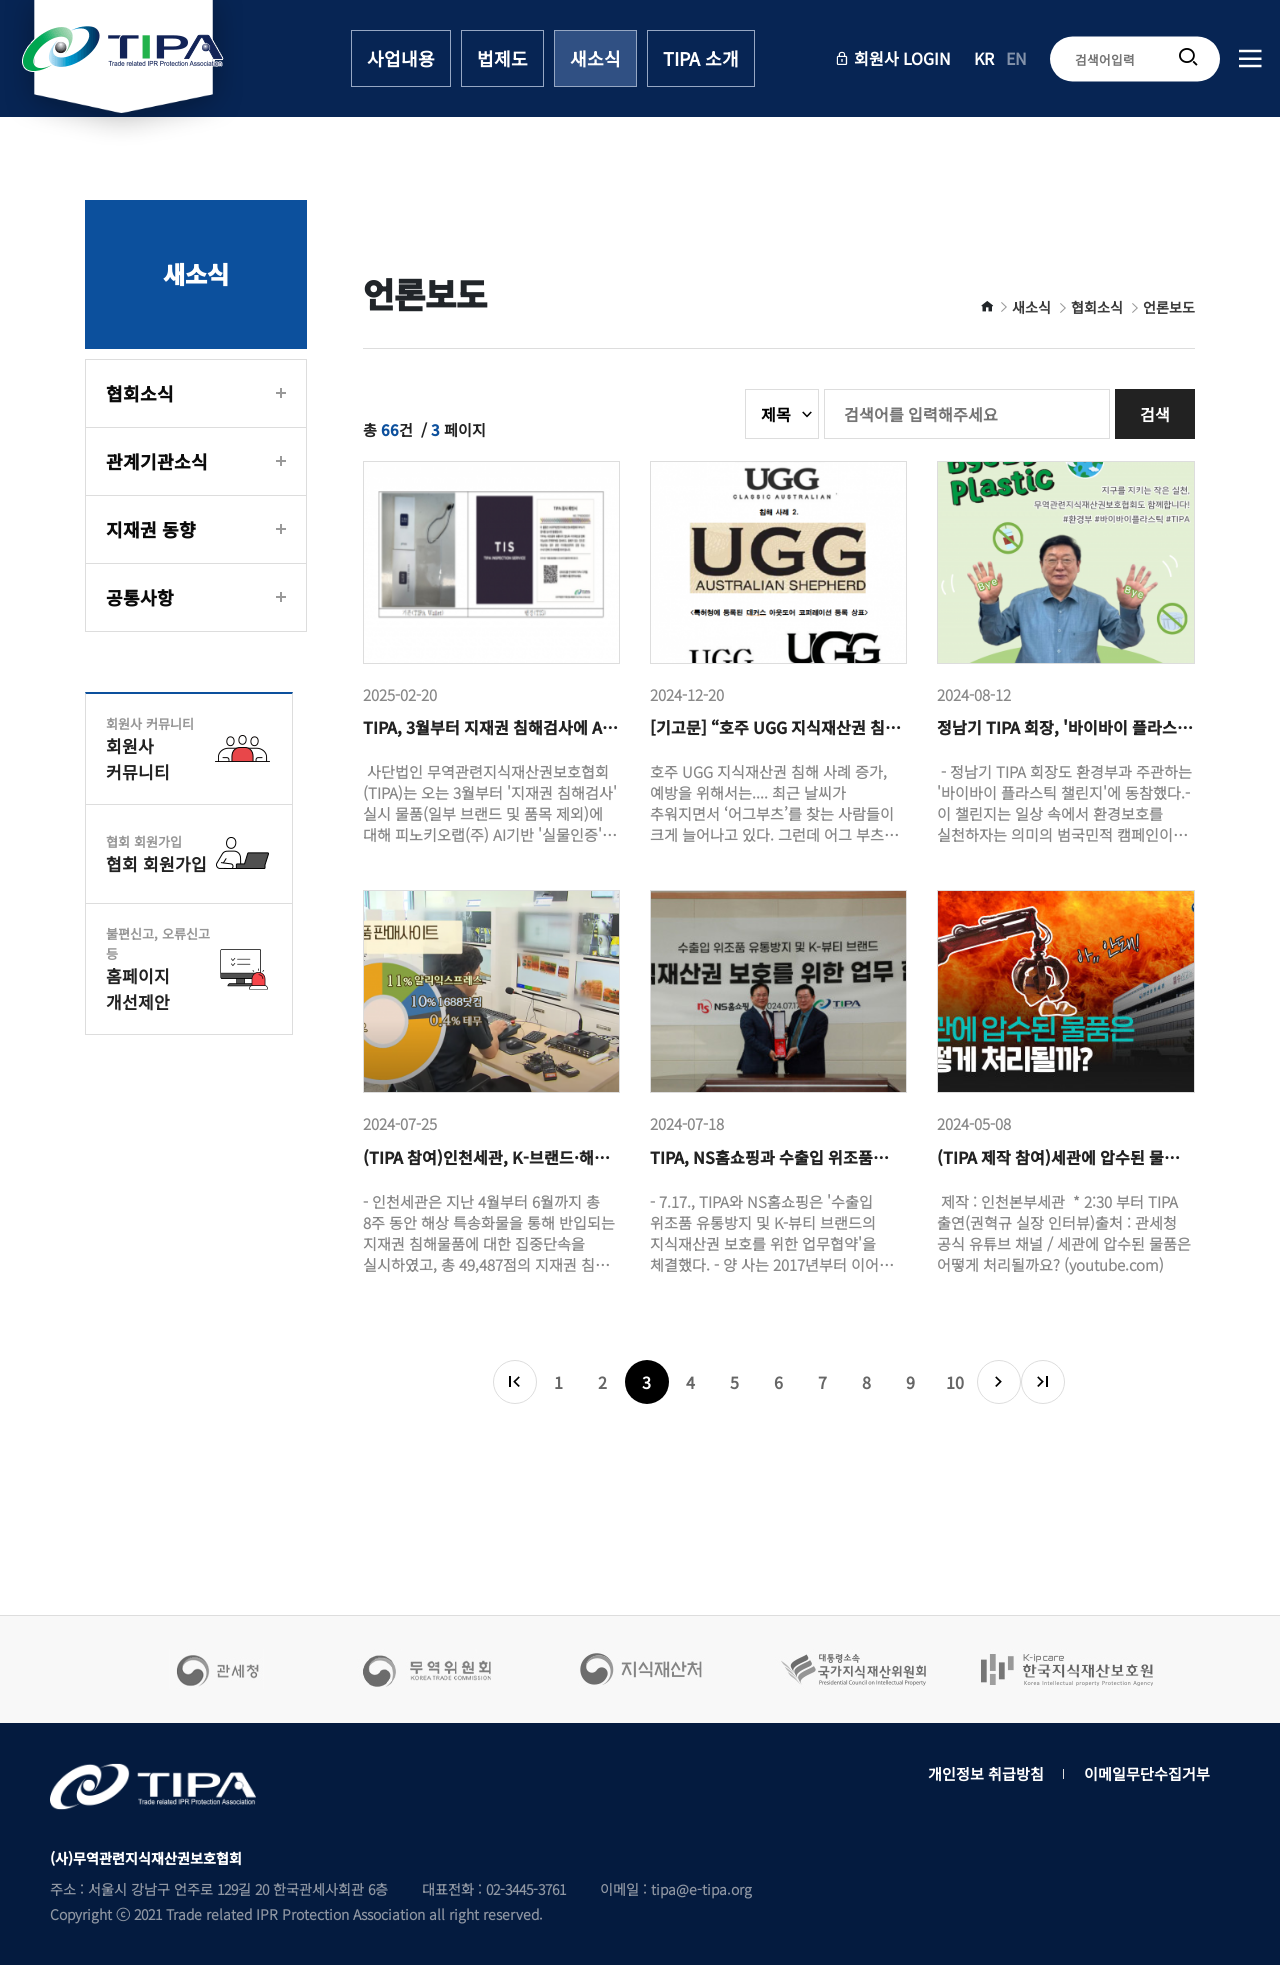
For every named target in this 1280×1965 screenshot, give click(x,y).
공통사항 (140, 597)
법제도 (502, 58)
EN (1016, 59)
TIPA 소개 (701, 58)
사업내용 (401, 58)
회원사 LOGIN (892, 59)
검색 (1155, 414)
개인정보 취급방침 (986, 1773)
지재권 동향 (151, 529)
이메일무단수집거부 (1147, 1773)
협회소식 (140, 393)
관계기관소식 (157, 461)
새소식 (595, 58)
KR (984, 59)
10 (955, 1382)
